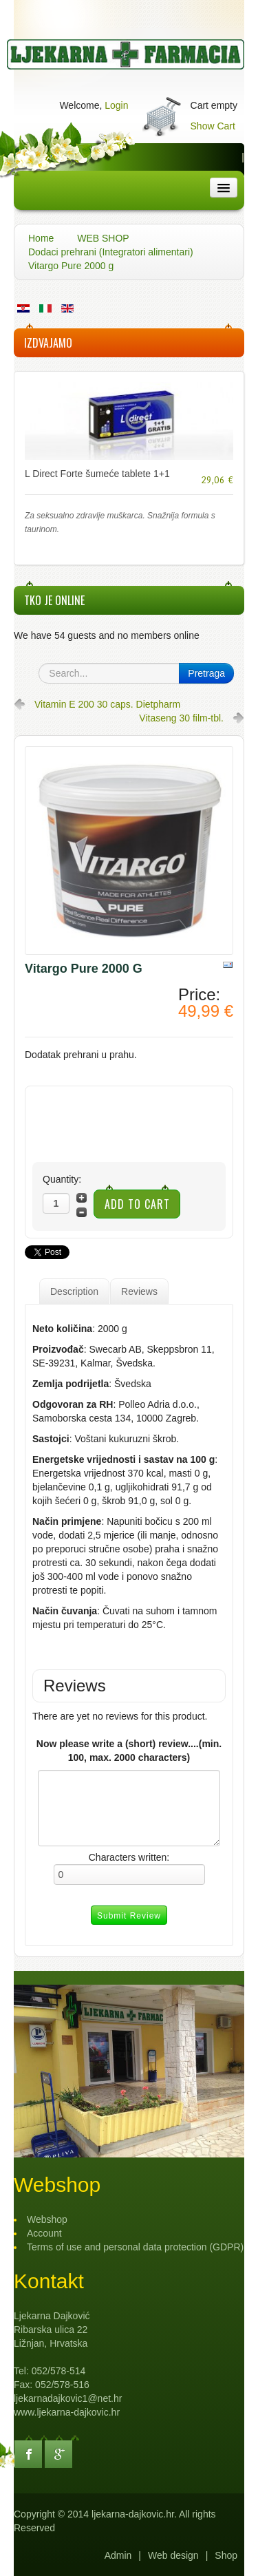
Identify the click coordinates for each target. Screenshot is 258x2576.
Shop (226, 2555)
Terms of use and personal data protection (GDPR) (135, 2246)
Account (44, 2233)
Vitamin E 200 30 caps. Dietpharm (107, 704)
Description (74, 1291)
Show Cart (213, 125)
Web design (173, 2555)
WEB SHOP (103, 238)
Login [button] (116, 105)
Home (41, 238)
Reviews (139, 1291)
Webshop (47, 2219)
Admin (118, 2555)
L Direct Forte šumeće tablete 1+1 (97, 473)
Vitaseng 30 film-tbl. (181, 718)
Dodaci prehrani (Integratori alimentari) (110, 251)
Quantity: (62, 1179)
